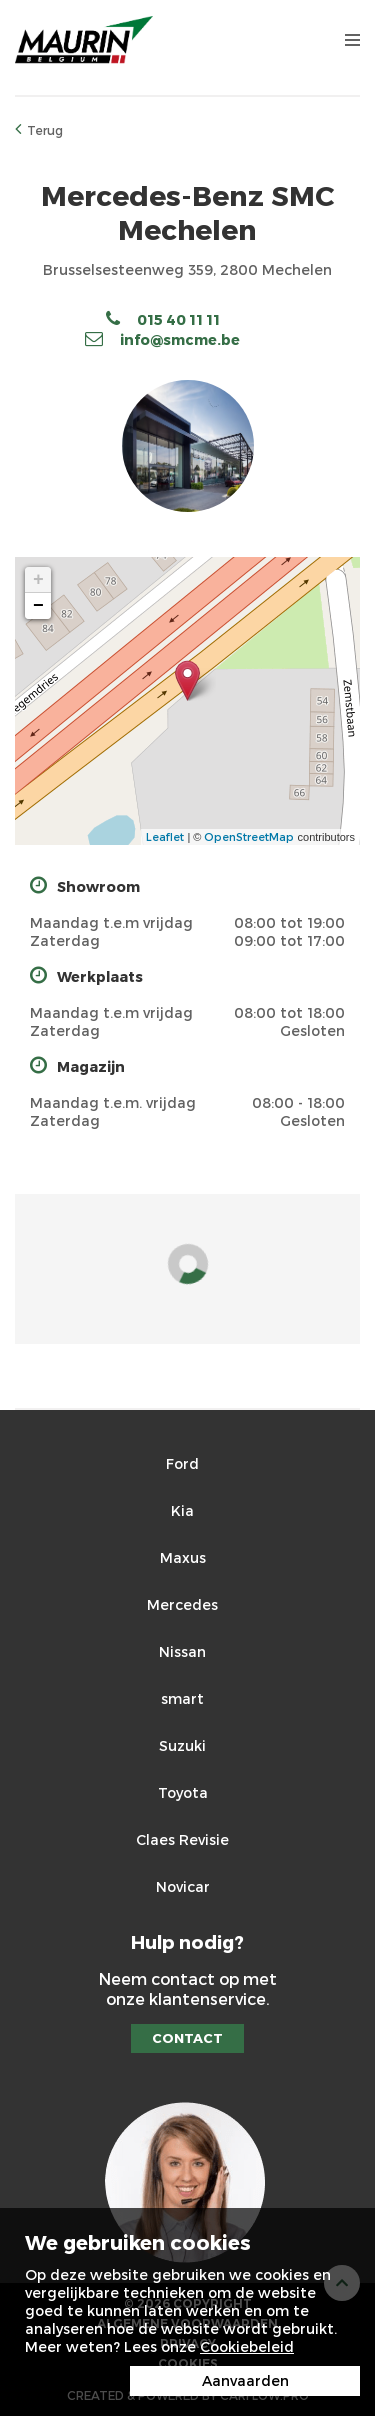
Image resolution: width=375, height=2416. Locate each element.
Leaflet (165, 836)
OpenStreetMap (249, 836)
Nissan (182, 1651)
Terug (39, 129)
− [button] (38, 606)
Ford (182, 1463)
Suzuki (182, 1745)
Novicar (183, 1886)
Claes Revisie (182, 1839)
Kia (182, 1510)
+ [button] (38, 580)
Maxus (183, 1557)
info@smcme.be (162, 339)
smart (182, 1698)
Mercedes (182, 1604)
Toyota (183, 1792)
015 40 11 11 (163, 319)
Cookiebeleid (247, 2346)
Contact (187, 2038)
